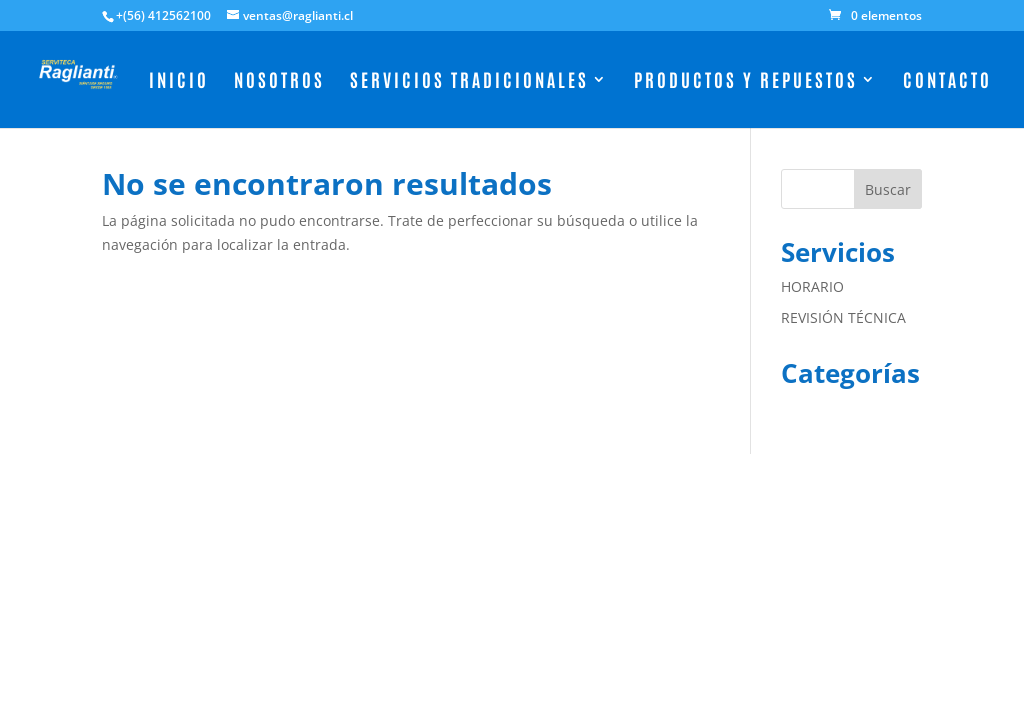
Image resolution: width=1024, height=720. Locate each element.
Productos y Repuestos (746, 81)
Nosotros (279, 81)
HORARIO (812, 286)
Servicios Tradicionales (469, 81)
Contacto (947, 81)
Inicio (179, 81)
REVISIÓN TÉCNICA (843, 317)
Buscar (888, 189)
